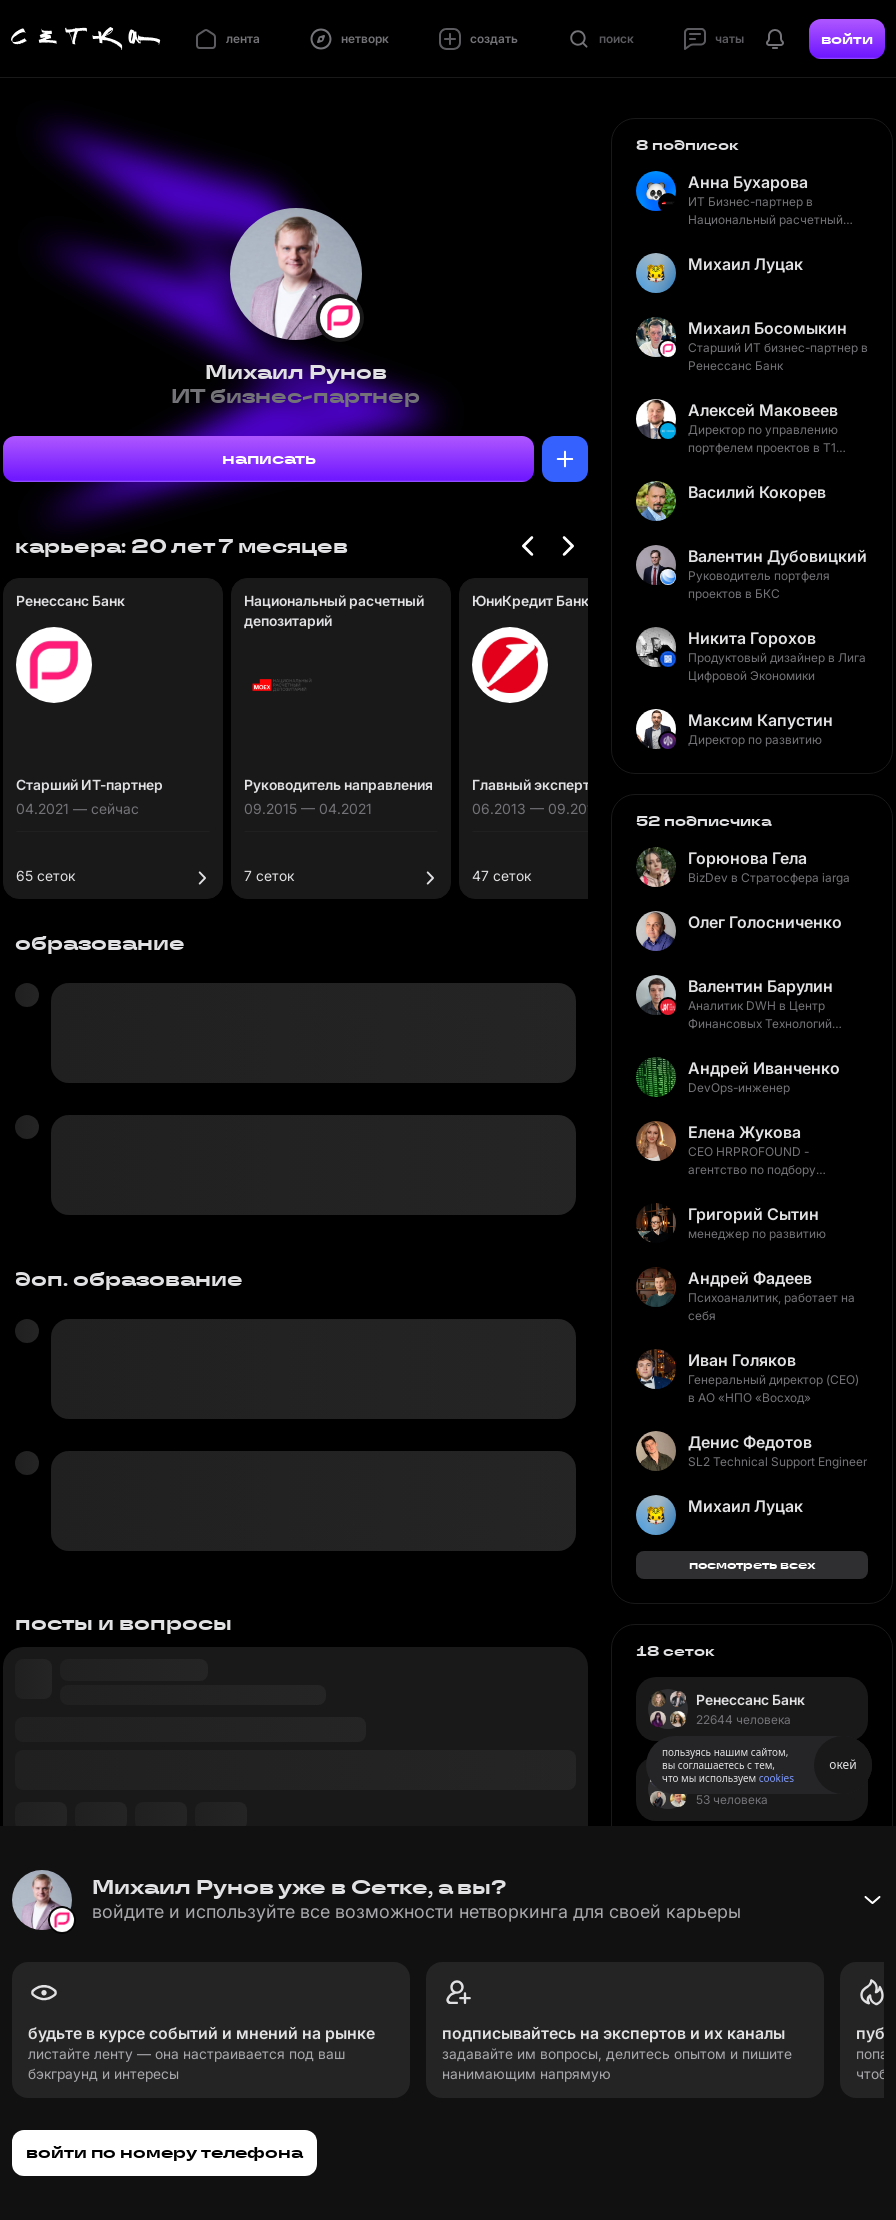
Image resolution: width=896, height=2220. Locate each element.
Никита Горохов (752, 638)
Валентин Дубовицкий (777, 556)
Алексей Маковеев (763, 410)
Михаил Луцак (745, 264)
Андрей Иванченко (764, 1068)
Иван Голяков (742, 1360)
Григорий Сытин (753, 1214)
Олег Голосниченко (765, 922)
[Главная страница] (86, 39)
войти (847, 39)
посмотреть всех (752, 1564)
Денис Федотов (750, 1442)
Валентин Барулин (760, 986)
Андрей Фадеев (750, 1278)
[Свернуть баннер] (872, 1900)
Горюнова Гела (747, 858)
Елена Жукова (744, 1132)
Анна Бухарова (748, 182)
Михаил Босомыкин (767, 328)
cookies (776, 1778)
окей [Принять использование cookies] (842, 1764)
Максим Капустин (760, 720)
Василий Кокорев (757, 492)
